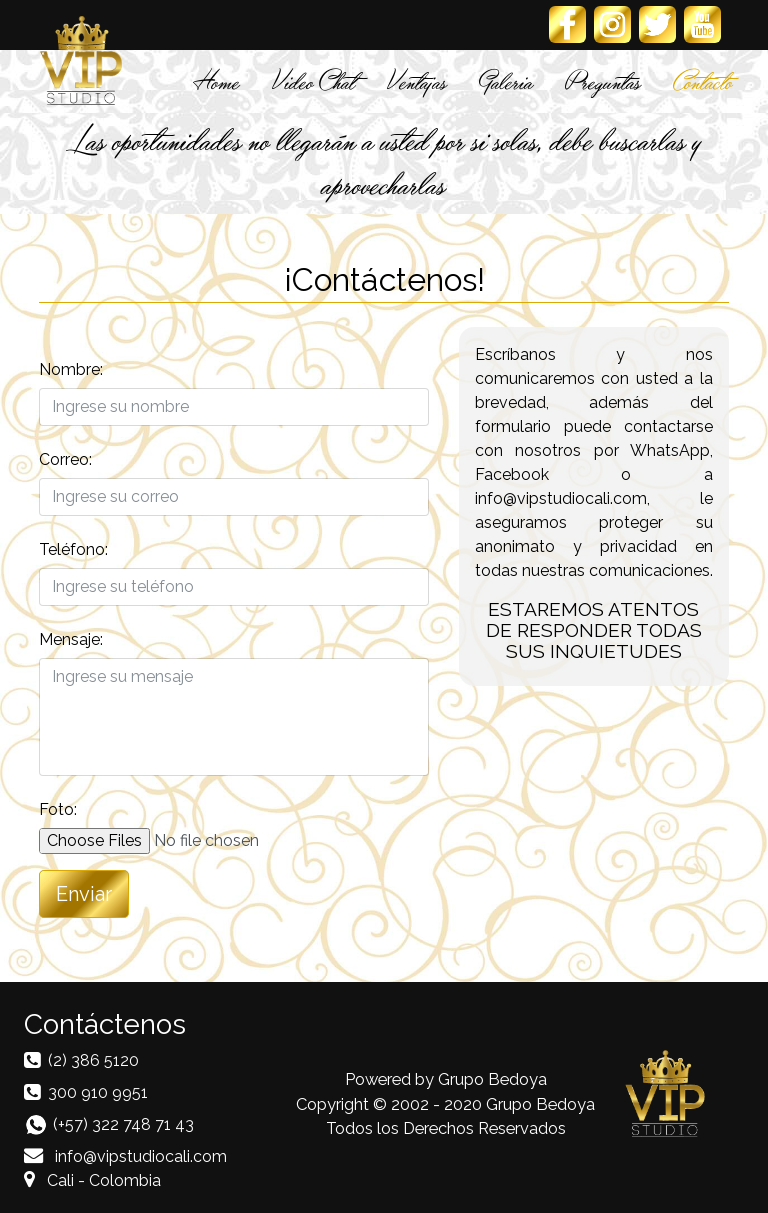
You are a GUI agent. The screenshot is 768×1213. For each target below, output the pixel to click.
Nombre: (71, 369)
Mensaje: (71, 639)
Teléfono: (73, 549)
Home (216, 81)
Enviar (84, 894)
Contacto (703, 81)
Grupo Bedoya (492, 1079)
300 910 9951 (98, 1092)
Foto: (58, 809)
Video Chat (313, 81)
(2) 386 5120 (93, 1060)
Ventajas (417, 81)
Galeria (506, 81)
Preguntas (603, 81)
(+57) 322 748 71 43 (123, 1124)
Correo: (65, 459)
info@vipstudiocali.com (125, 1156)
